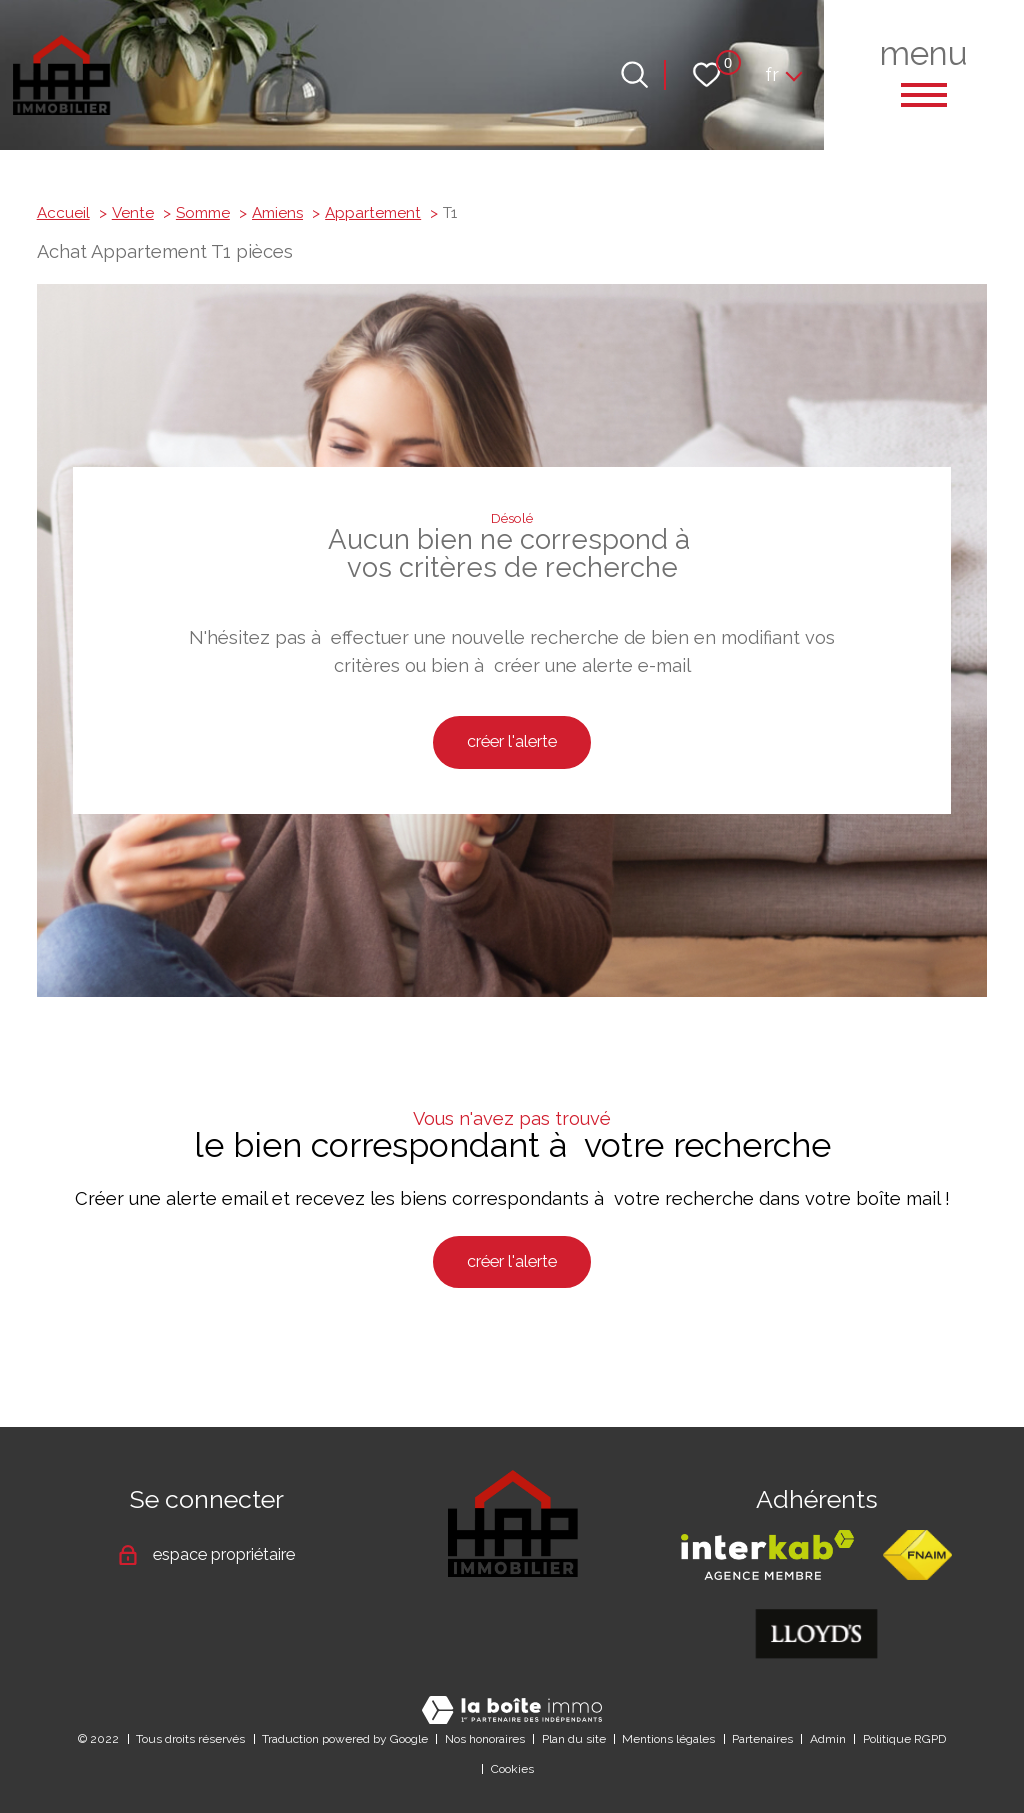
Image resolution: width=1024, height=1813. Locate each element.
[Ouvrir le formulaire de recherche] (634, 74)
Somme (203, 213)
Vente (133, 213)
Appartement (373, 213)
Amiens (277, 213)
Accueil (63, 213)
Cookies (512, 1769)
